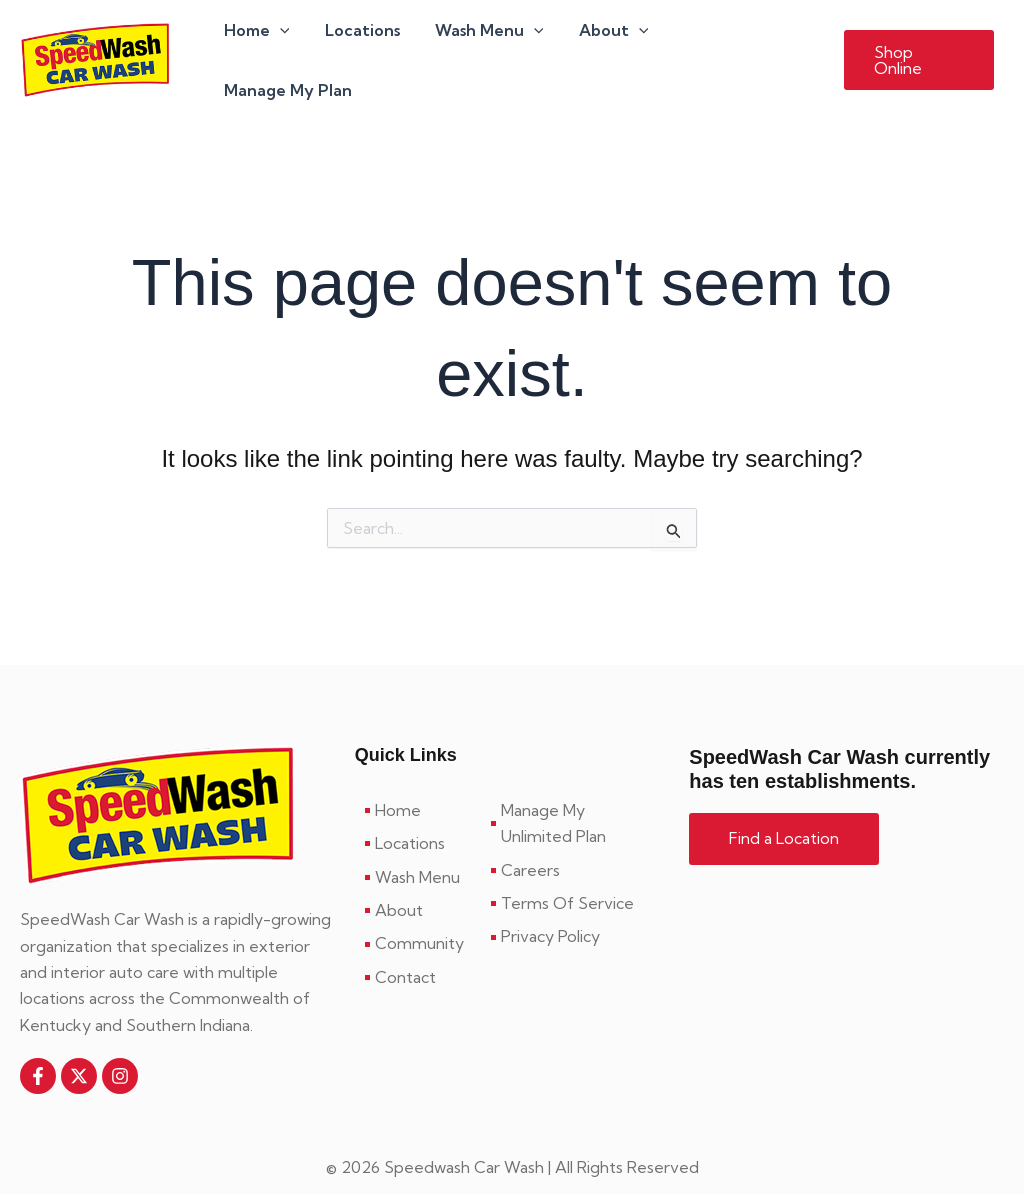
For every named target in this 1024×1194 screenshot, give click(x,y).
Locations (367, 46)
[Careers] (575, 843)
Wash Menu (491, 46)
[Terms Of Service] (575, 876)
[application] (288, 46)
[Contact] (418, 950)
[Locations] (418, 817)
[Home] (418, 783)
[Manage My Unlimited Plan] (575, 796)
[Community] (418, 917)
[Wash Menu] (418, 850)
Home (265, 46)
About (612, 46)
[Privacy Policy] (575, 910)
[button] (918, 46)
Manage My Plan (743, 46)
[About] (418, 883)
